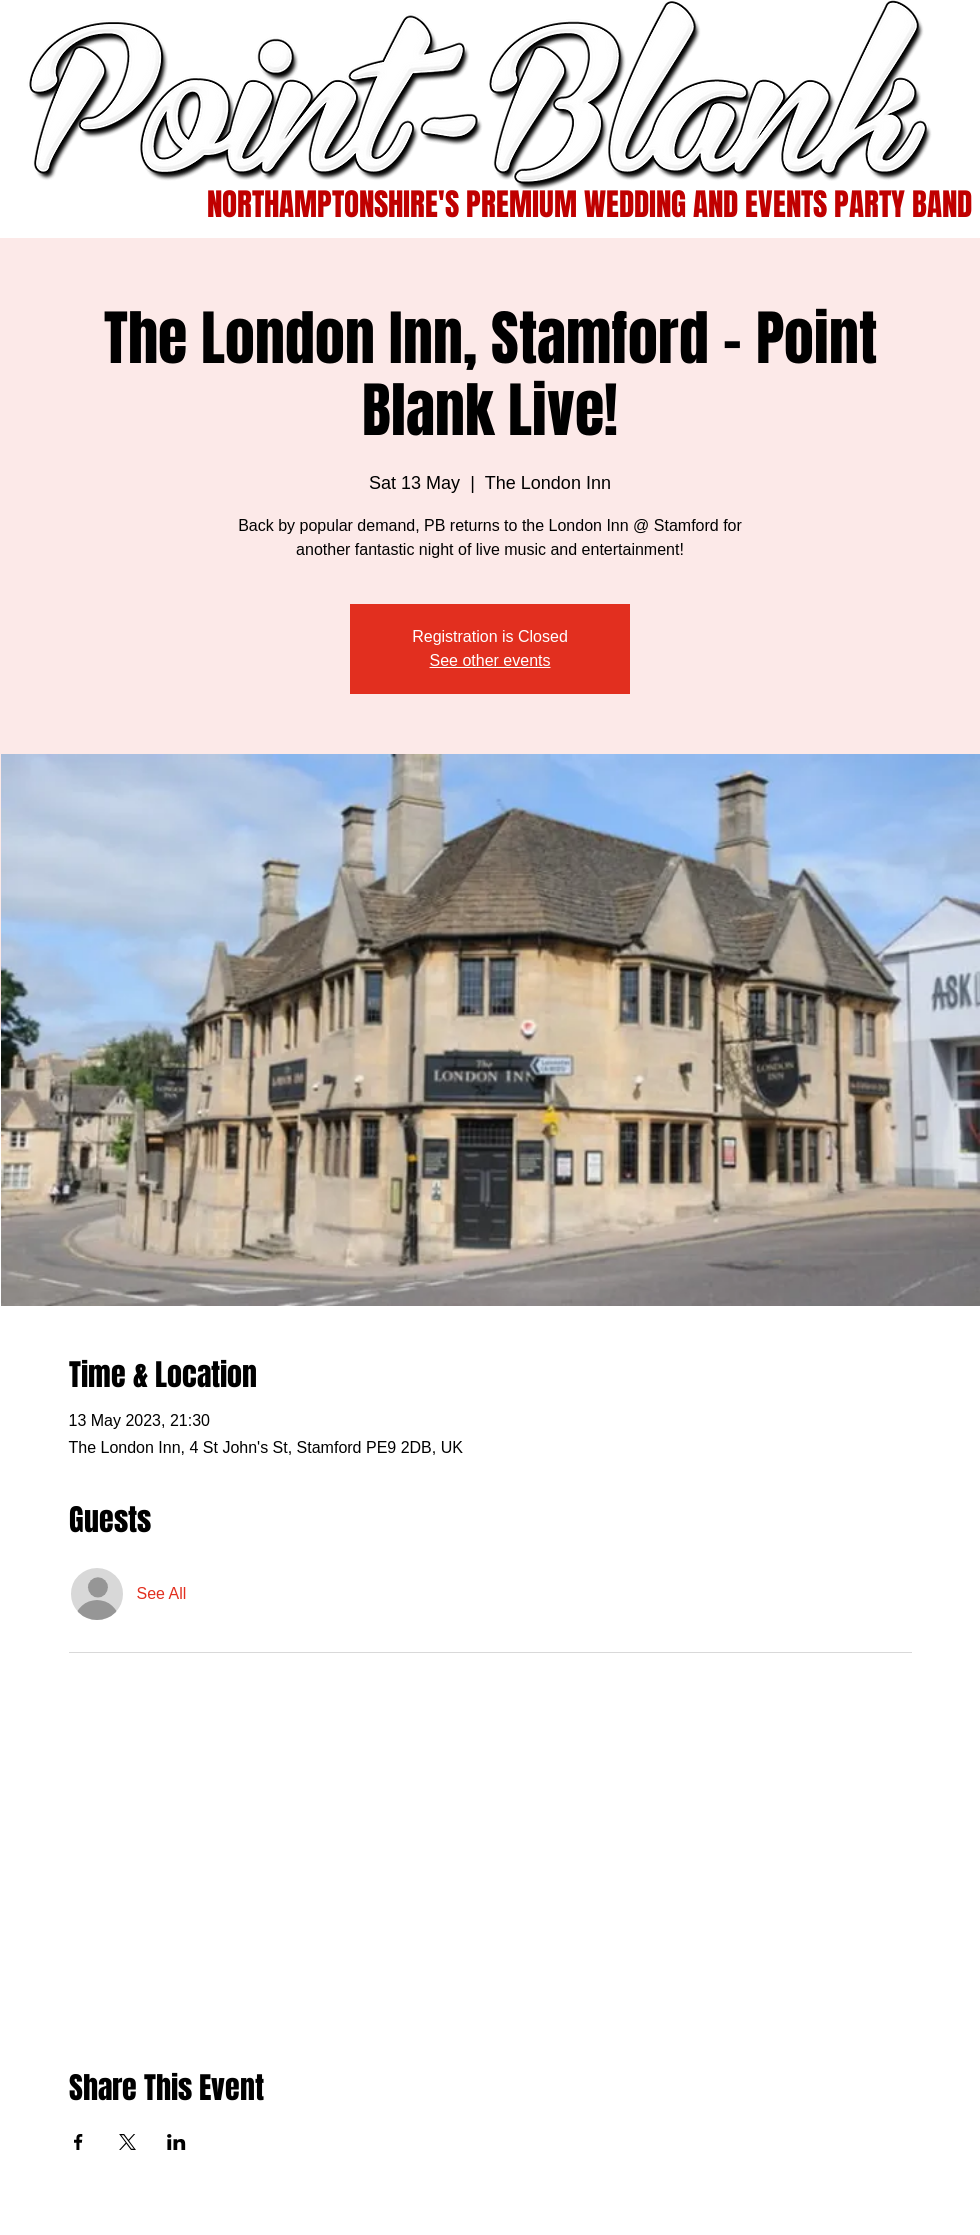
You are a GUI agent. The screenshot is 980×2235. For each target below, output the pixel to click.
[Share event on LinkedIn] (176, 2142)
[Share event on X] (127, 2142)
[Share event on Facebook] (78, 2142)
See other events (490, 660)
